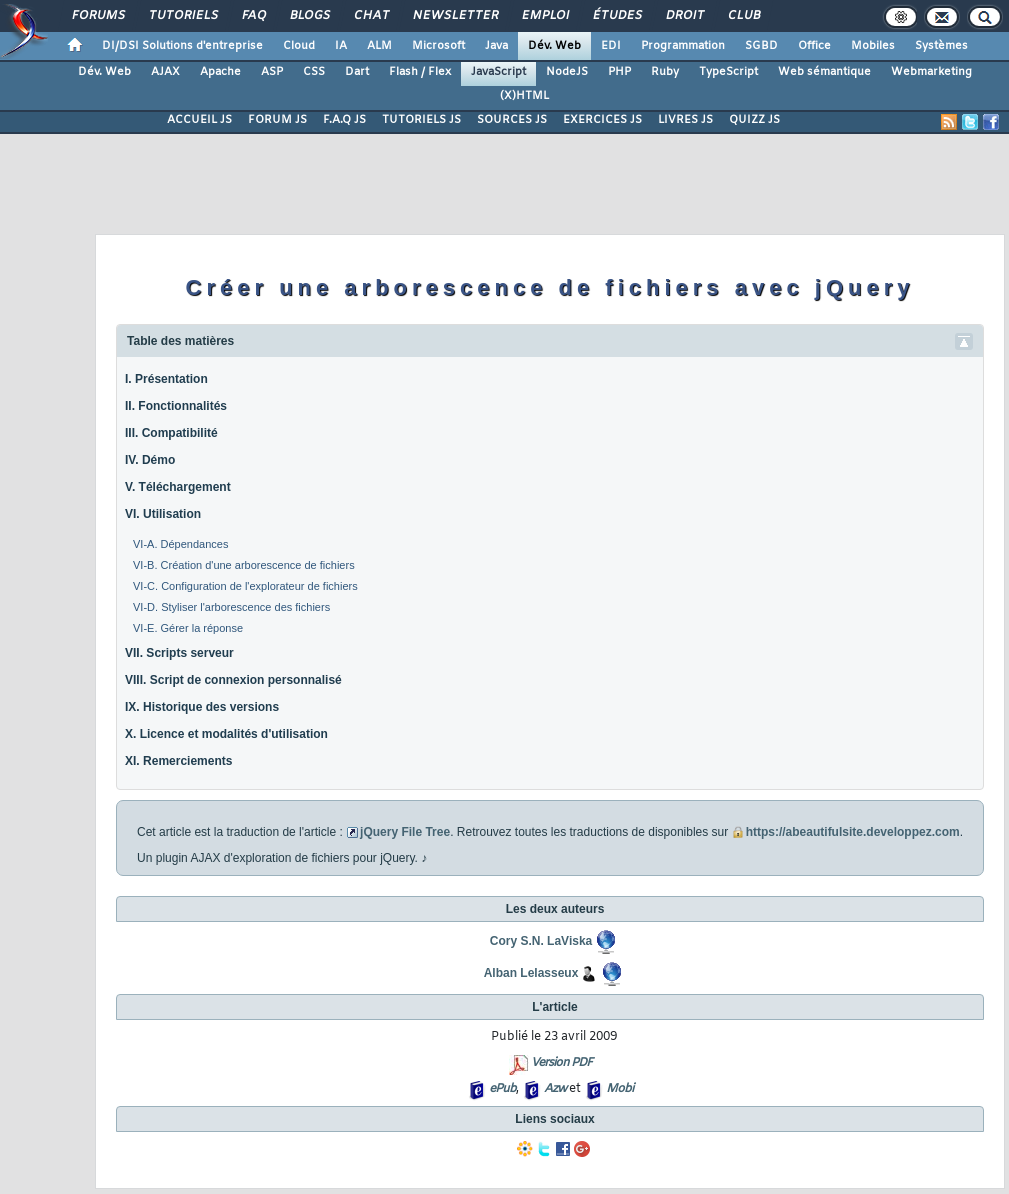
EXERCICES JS (602, 120)
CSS (314, 72)
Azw (555, 1089)
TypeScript (728, 72)
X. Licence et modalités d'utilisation (226, 734)
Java (496, 46)
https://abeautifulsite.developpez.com (853, 832)
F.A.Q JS (344, 120)
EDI (611, 46)
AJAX (165, 72)
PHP (619, 72)
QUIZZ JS (754, 120)
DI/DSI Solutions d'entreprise (182, 46)
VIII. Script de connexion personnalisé (233, 680)
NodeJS (567, 72)
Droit (684, 16)
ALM (379, 46)
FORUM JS (277, 120)
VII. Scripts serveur (179, 653)
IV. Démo (150, 460)
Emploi (544, 16)
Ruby (665, 72)
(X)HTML (524, 96)
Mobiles (873, 46)
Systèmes (941, 46)
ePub (502, 1089)
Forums (97, 16)
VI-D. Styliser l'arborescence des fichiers (231, 607)
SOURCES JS (512, 120)
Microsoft (438, 46)
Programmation (683, 46)
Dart (357, 72)
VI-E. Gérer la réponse (188, 628)
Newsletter (454, 16)
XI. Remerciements (178, 761)
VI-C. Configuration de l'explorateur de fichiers (245, 586)
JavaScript (498, 72)
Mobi (619, 1089)
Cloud (299, 46)
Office (814, 46)
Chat (370, 16)
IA (341, 46)
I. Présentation (166, 379)
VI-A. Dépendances (180, 544)
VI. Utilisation (163, 514)
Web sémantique (824, 72)
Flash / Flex (420, 72)
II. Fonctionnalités (176, 406)
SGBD (761, 46)
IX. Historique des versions (202, 707)
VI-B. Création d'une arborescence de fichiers (244, 565)
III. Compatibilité (171, 433)
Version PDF (561, 1063)
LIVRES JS (685, 120)
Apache (220, 72)
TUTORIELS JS (421, 120)
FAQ (253, 16)
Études (616, 16)
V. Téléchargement (178, 487)
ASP (272, 72)
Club (743, 16)
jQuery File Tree (405, 832)
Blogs (309, 16)
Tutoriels (182, 16)
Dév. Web (554, 46)
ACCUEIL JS (199, 120)
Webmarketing (931, 72)
